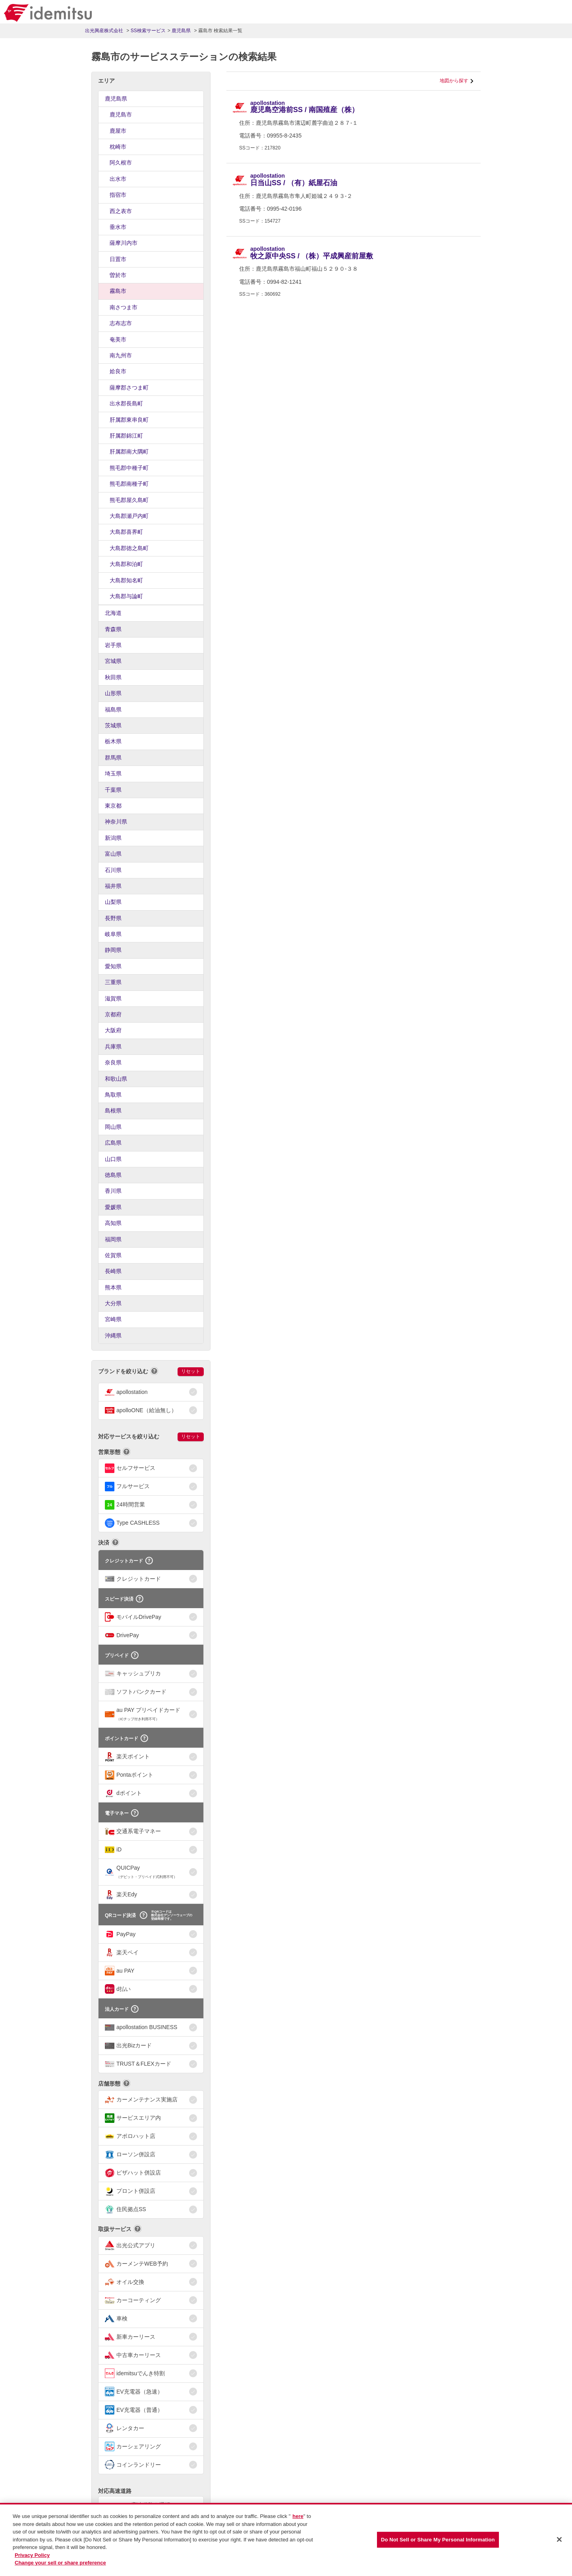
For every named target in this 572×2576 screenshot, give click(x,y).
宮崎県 (113, 1319)
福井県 (113, 886)
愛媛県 (113, 1207)
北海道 (113, 613)
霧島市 (118, 291)
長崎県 (113, 1271)
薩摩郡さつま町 (129, 387)
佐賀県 (113, 1255)
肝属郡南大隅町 (129, 451)
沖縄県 (113, 1335)
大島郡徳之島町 (129, 548)
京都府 (113, 1014)
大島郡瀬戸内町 (129, 516)
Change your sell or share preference (60, 2563)
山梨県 (113, 902)
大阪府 (113, 1030)
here (297, 2517)
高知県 (113, 1223)
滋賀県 (113, 998)
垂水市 (118, 227)
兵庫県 (113, 1046)
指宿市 (118, 195)
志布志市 (121, 323)
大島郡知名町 (126, 580)
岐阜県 (113, 934)
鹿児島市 (121, 114)
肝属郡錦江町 (126, 435)
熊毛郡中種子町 (129, 468)
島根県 (113, 1110)
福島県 (113, 709)
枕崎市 (118, 146)
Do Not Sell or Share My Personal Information (438, 2540)
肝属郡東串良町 (129, 420)
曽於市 (118, 275)
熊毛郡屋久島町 (129, 500)
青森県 (113, 629)
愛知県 (113, 966)
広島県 (113, 1143)
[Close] (559, 2539)
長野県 (113, 918)
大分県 (113, 1303)
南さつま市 (123, 307)
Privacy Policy (32, 2555)
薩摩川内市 (123, 243)
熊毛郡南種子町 (129, 484)
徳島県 (113, 1175)
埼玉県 (113, 773)
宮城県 (113, 661)
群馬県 (113, 757)
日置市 (118, 259)
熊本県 (113, 1287)
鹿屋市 (118, 131)
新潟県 (113, 838)
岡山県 (113, 1127)
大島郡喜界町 (126, 532)
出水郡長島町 (126, 403)
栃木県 (113, 741)
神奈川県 (116, 821)
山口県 (113, 1159)
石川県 (113, 870)
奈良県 (113, 1062)
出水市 (118, 179)
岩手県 (113, 645)
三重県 (113, 982)
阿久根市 (121, 162)
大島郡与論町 (126, 596)
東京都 (113, 805)
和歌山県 (116, 1079)
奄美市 (118, 339)
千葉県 (113, 790)
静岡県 (113, 950)
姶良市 (118, 371)
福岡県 (113, 1239)
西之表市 (121, 211)
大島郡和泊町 (126, 564)
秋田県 (113, 677)
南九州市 (121, 355)
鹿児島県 (116, 98)
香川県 (113, 1191)
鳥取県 (113, 1094)
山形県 (113, 693)
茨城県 (113, 725)
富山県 (113, 854)
